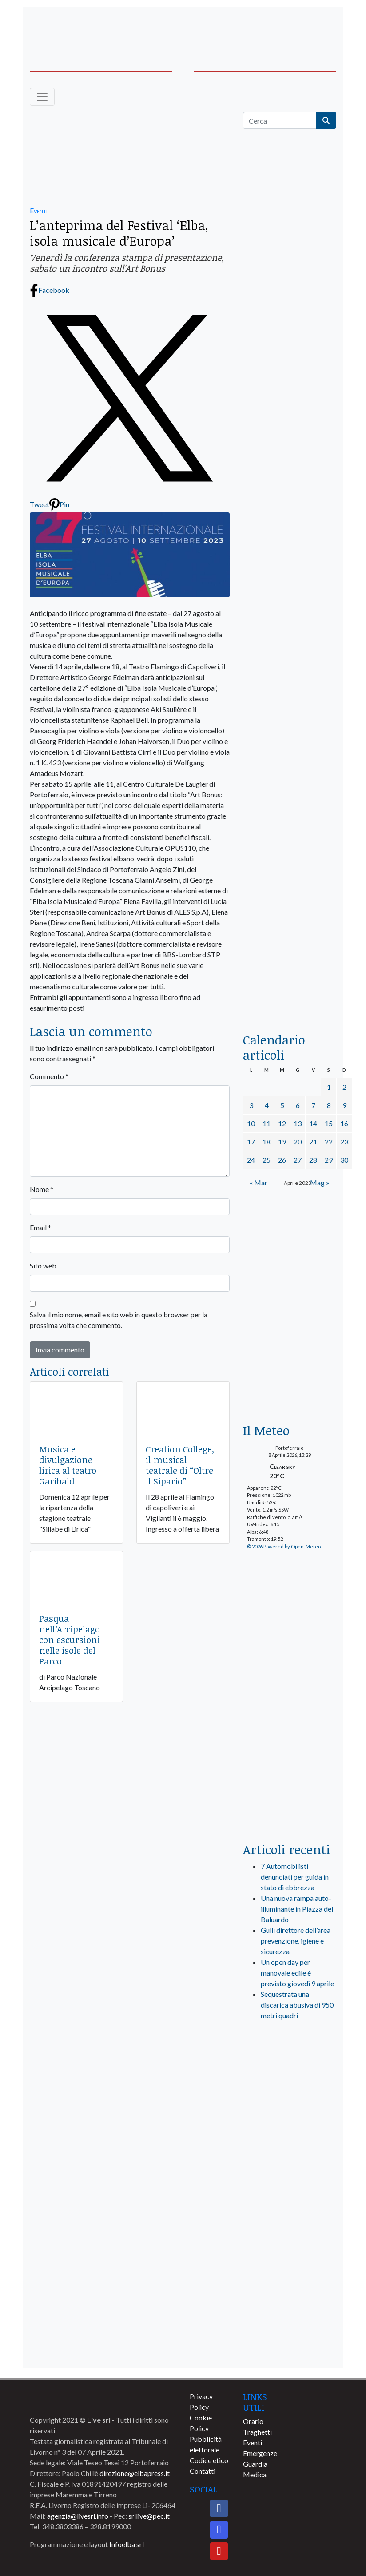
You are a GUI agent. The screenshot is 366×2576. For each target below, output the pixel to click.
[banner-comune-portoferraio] (289, 2152)
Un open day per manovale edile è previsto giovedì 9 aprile (297, 1973)
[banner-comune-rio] (289, 2218)
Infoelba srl (126, 2544)
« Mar (258, 1182)
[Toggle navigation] (42, 97)
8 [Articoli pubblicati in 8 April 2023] (329, 1105)
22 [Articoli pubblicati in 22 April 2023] (329, 1141)
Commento (49, 1076)
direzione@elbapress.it (134, 2473)
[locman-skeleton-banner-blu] (289, 903)
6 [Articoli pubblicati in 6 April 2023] (298, 1105)
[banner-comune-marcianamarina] (289, 2284)
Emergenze (260, 2453)
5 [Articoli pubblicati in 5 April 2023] (282, 1105)
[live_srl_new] (289, 2065)
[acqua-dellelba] (289, 991)
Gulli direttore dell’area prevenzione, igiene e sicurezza (295, 1941)
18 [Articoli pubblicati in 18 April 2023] (267, 1141)
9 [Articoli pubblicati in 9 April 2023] (344, 1105)
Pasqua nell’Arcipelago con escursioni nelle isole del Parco (69, 1639)
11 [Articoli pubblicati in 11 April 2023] (267, 1123)
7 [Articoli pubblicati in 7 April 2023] (313, 1105)
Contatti (202, 2471)
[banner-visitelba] (289, 2120)
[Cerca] (279, 120)
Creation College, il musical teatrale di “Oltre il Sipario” (180, 1465)
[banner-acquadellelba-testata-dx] (303, 27)
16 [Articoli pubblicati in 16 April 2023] (344, 1123)
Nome (41, 1189)
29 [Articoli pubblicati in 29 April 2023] (329, 1160)
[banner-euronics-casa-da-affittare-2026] (289, 1351)
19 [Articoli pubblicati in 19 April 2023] (282, 1141)
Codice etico (209, 2460)
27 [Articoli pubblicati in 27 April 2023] (298, 1160)
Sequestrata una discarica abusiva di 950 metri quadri (297, 2005)
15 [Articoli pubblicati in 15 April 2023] (329, 1123)
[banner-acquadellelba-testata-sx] (63, 27)
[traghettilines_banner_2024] (289, 322)
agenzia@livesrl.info (77, 2516)
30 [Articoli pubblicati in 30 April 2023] (344, 1160)
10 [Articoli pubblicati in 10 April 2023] (251, 1123)
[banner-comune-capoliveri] (289, 2317)
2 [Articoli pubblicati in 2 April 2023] (344, 1087)
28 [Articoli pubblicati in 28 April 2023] (313, 1160)
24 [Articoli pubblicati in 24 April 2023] (251, 1160)
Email (40, 1227)
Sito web (43, 1265)
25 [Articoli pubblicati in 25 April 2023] (267, 1160)
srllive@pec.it (149, 2516)
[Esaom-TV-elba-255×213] (289, 1238)
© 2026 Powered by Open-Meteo (284, 1546)
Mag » (320, 1182)
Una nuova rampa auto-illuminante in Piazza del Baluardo (297, 1909)
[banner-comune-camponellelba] (289, 2185)
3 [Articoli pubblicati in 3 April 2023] (251, 1105)
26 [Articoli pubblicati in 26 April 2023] (282, 1160)
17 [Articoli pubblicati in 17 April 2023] (251, 1141)
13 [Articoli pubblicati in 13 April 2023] (298, 1123)
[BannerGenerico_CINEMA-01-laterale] (289, 564)
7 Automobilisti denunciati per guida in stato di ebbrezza (295, 1877)
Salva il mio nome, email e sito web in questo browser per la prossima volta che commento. (118, 1319)
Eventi (39, 210)
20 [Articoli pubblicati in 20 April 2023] (298, 1141)
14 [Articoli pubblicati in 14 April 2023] (313, 1123)
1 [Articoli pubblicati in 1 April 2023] (329, 1087)
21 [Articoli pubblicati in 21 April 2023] (313, 1141)
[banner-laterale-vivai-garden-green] (289, 1687)
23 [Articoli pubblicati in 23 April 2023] (344, 1141)
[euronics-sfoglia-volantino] (289, 478)
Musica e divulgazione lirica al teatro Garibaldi (67, 1465)
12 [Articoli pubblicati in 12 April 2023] (282, 1123)
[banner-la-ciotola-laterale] (289, 733)
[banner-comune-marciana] (289, 2251)
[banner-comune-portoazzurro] (289, 2350)
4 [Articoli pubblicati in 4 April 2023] (267, 1105)
